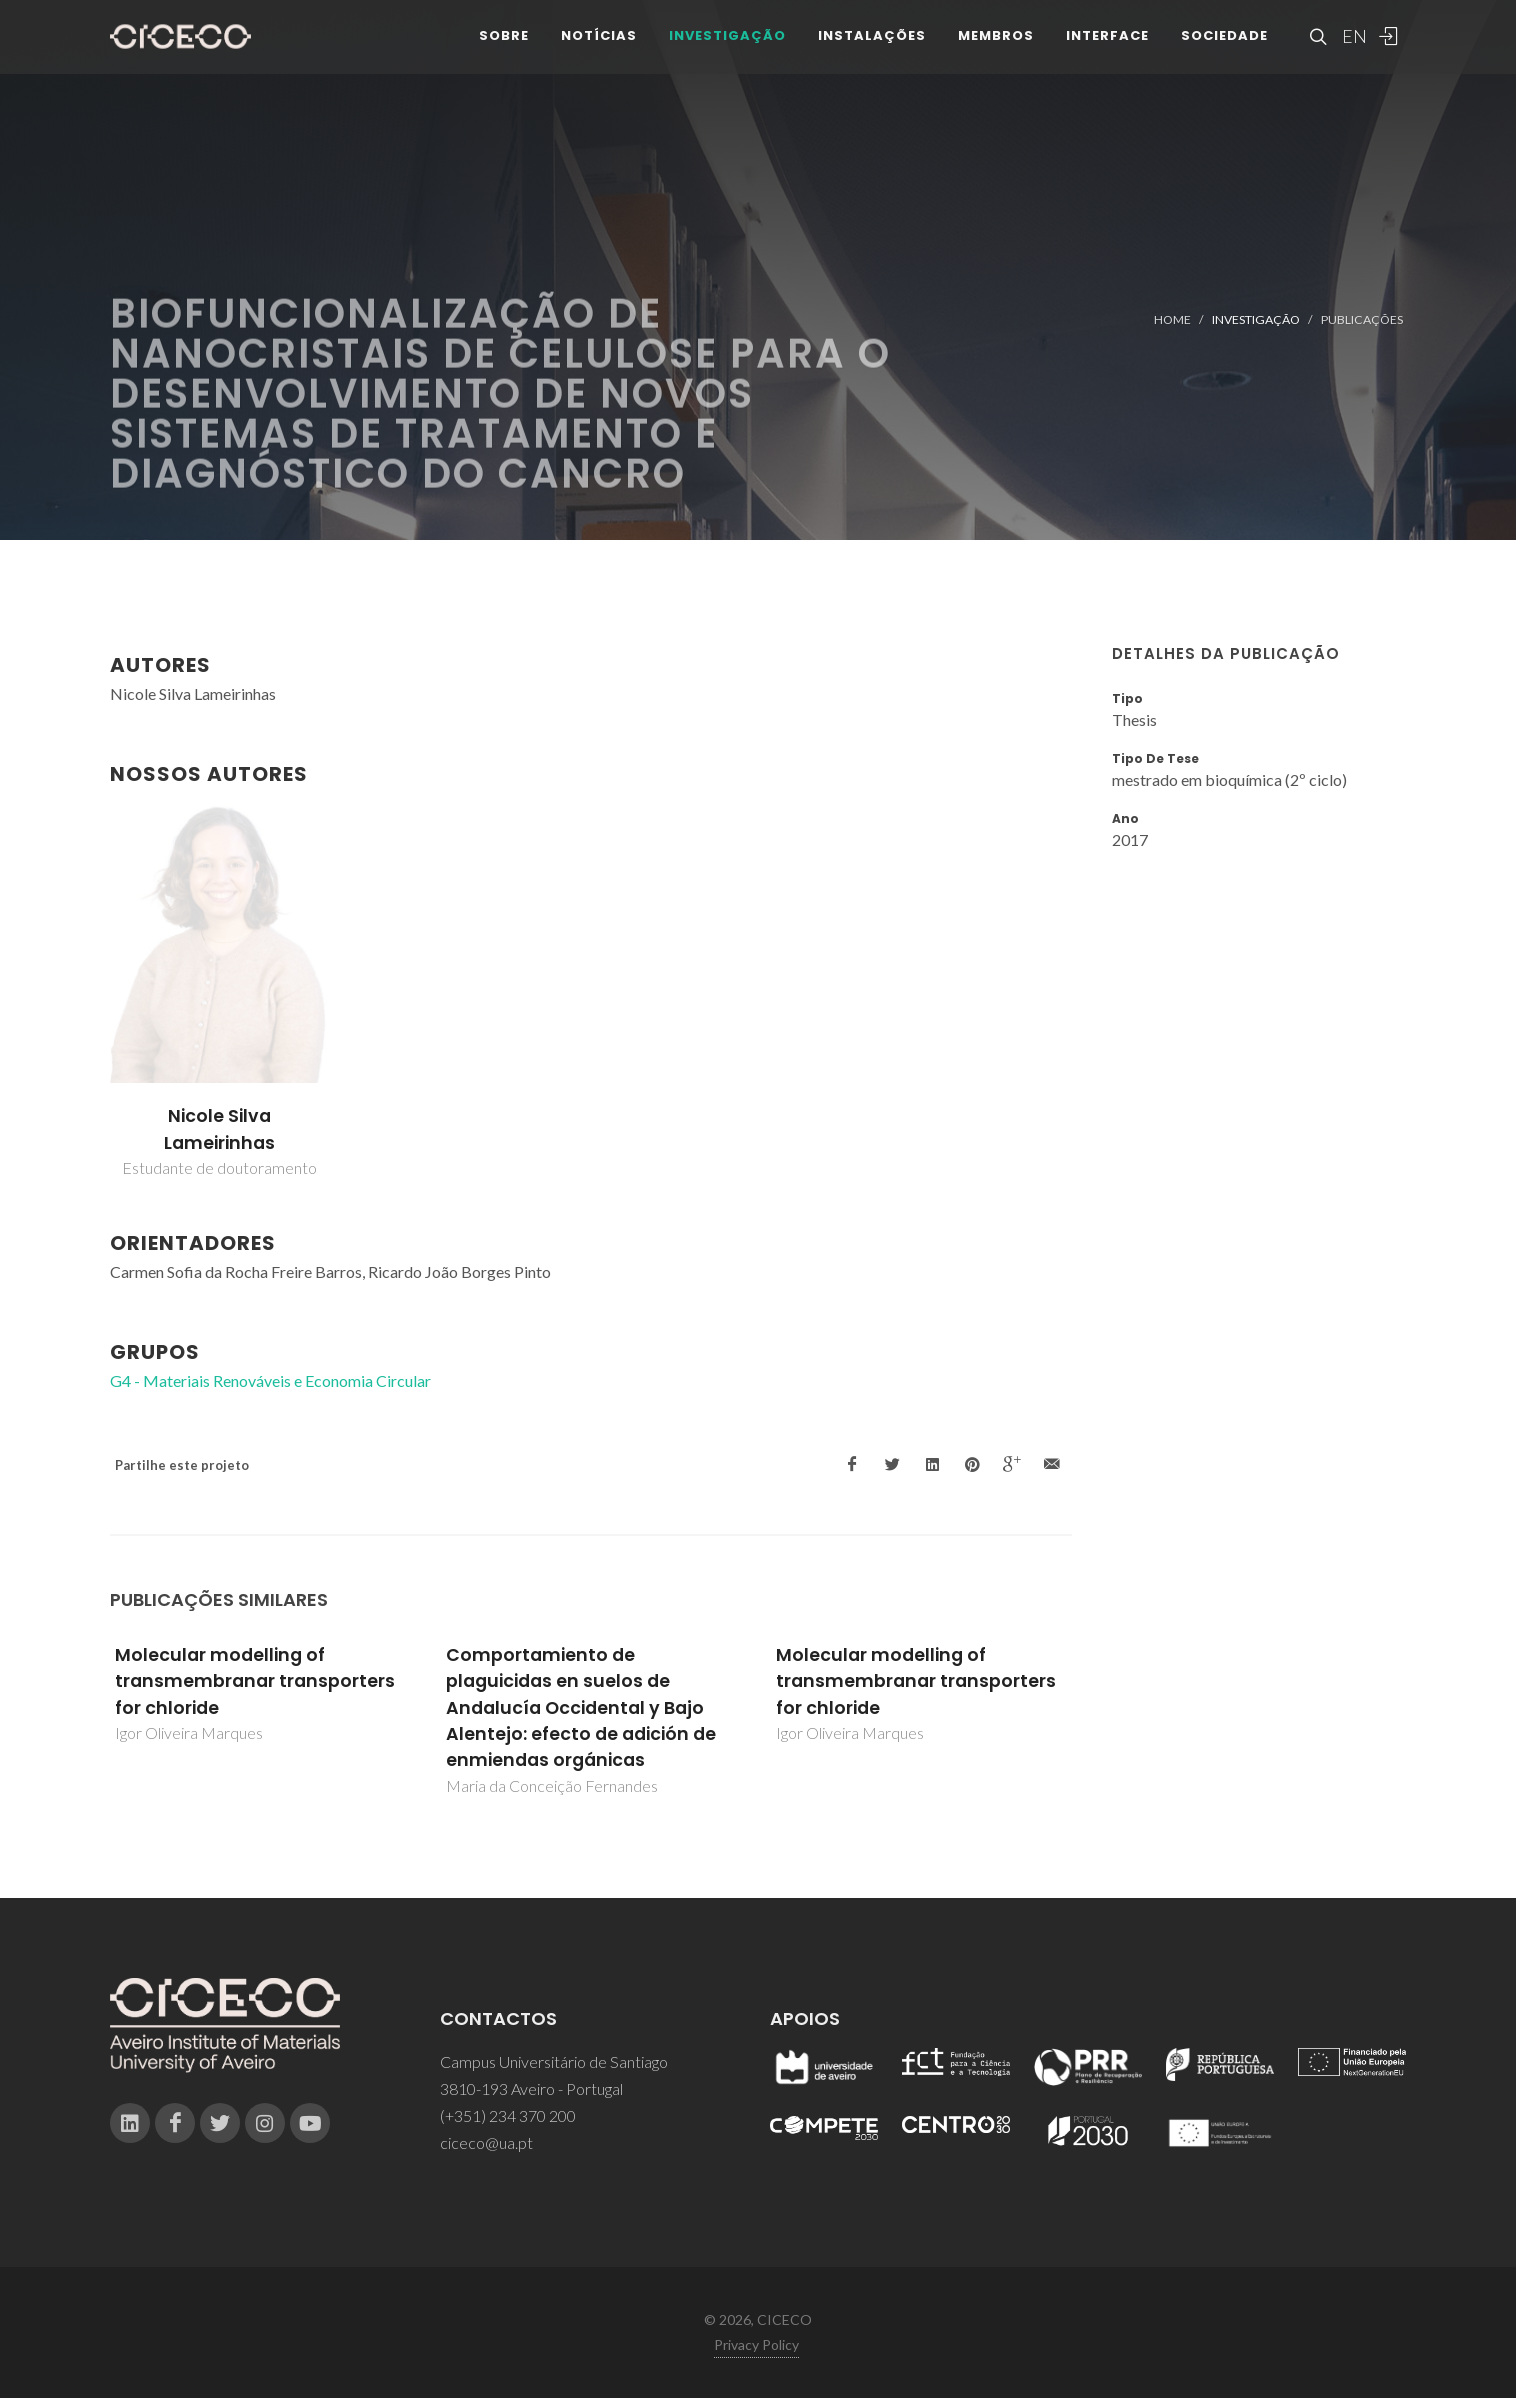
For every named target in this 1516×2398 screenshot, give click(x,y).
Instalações (872, 49)
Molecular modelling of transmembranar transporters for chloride (255, 1681)
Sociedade (1224, 49)
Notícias (599, 49)
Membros (996, 49)
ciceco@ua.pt (486, 2142)
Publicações (1362, 319)
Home (1172, 319)
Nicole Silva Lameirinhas (219, 1129)
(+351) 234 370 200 (508, 2115)
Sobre (504, 49)
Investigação (727, 49)
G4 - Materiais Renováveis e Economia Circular (270, 1380)
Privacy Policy (756, 2344)
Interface (1107, 49)
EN (1352, 50)
